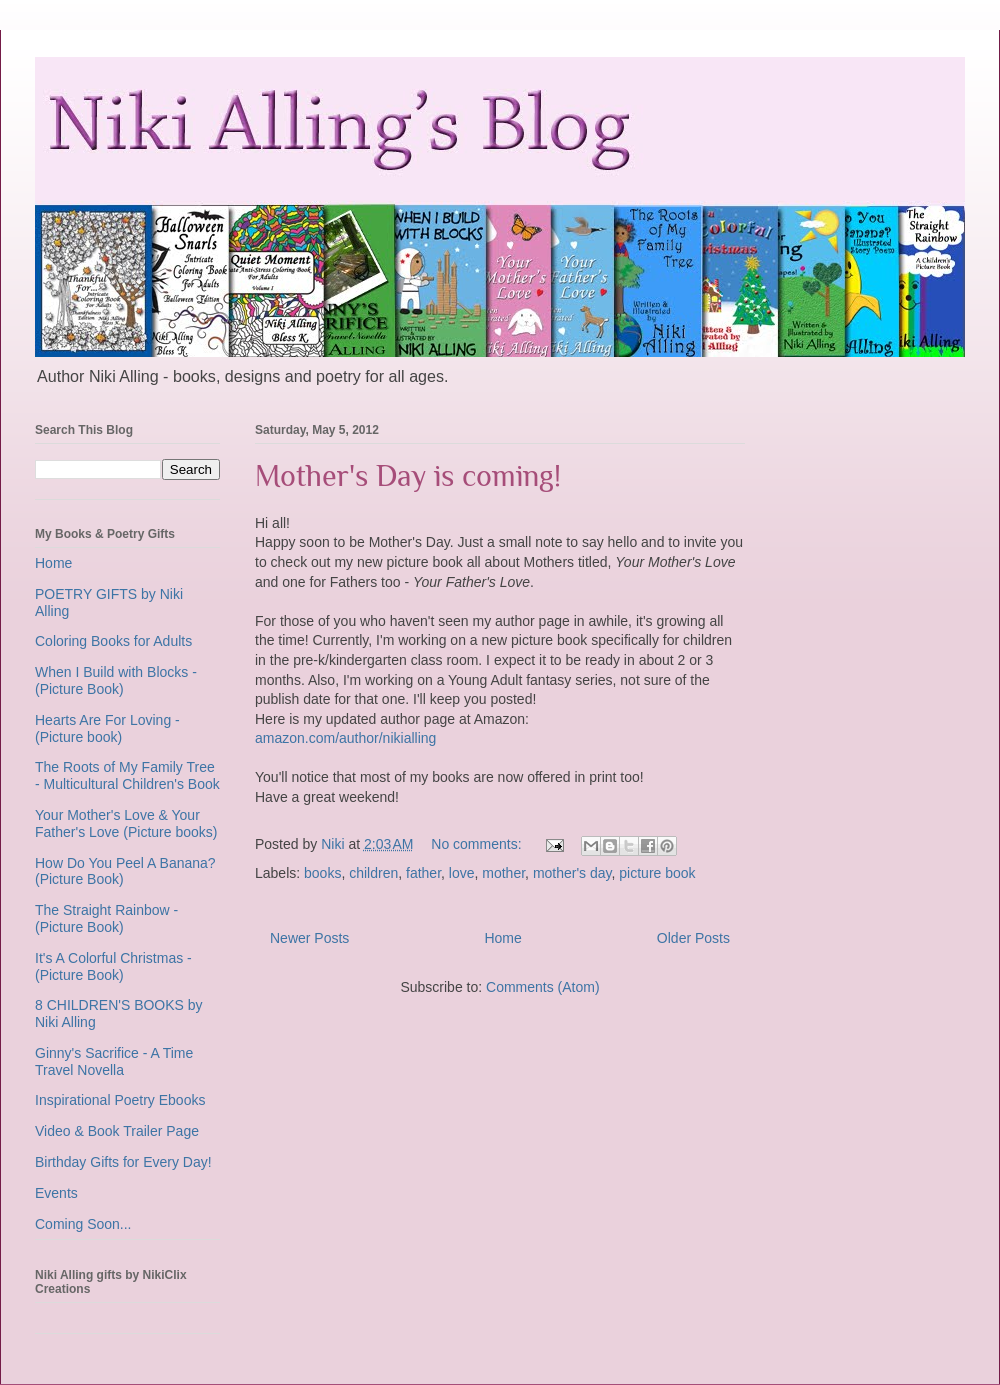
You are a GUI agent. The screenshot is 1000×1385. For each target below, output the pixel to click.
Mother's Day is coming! (408, 476)
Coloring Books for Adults (113, 641)
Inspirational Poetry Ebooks (120, 1100)
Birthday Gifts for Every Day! (123, 1162)
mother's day (572, 873)
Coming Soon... (83, 1224)
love (462, 873)
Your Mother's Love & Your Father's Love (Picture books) (126, 823)
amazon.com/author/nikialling (345, 738)
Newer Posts (309, 938)
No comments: (478, 844)
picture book (657, 873)
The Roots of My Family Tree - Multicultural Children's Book (127, 775)
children (373, 873)
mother (503, 873)
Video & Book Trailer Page (117, 1131)
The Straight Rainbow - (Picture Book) (106, 918)
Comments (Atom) (543, 987)
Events (56, 1193)
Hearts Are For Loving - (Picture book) (107, 728)
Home (502, 938)
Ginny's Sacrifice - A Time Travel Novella (114, 1061)
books (322, 873)
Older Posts (693, 938)
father (423, 873)
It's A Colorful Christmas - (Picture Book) (113, 966)
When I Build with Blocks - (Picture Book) (116, 680)
